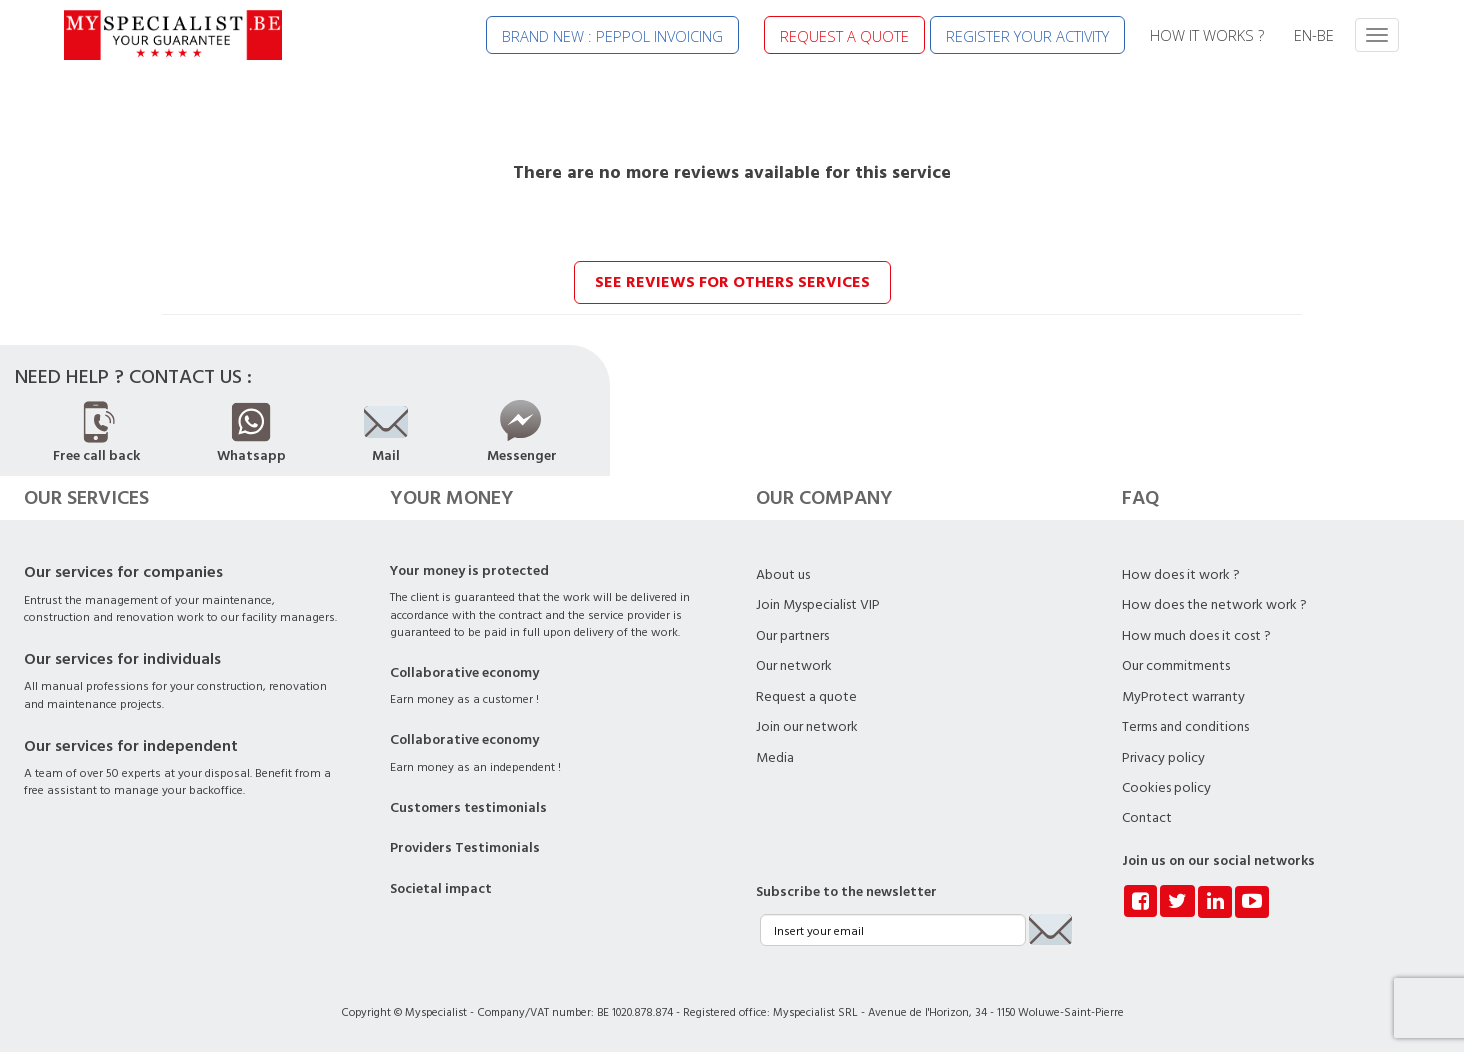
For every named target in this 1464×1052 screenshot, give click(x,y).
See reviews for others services (732, 282)
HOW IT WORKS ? (1207, 35)
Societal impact (441, 889)
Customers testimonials (468, 808)
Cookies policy (1166, 788)
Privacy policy (1163, 758)
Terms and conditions (1185, 727)
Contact (1147, 818)
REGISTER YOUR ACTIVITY (1027, 36)
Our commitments (1176, 666)
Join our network (807, 727)
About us (783, 575)
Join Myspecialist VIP (818, 605)
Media (775, 758)
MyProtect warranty (1183, 697)
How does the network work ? (1214, 605)
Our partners (792, 636)
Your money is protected (469, 571)
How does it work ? (1181, 575)
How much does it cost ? (1196, 636)
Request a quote (806, 697)
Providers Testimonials (465, 848)
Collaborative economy (464, 673)
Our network (794, 666)
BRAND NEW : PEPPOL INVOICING (612, 36)
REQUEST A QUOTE (844, 36)
